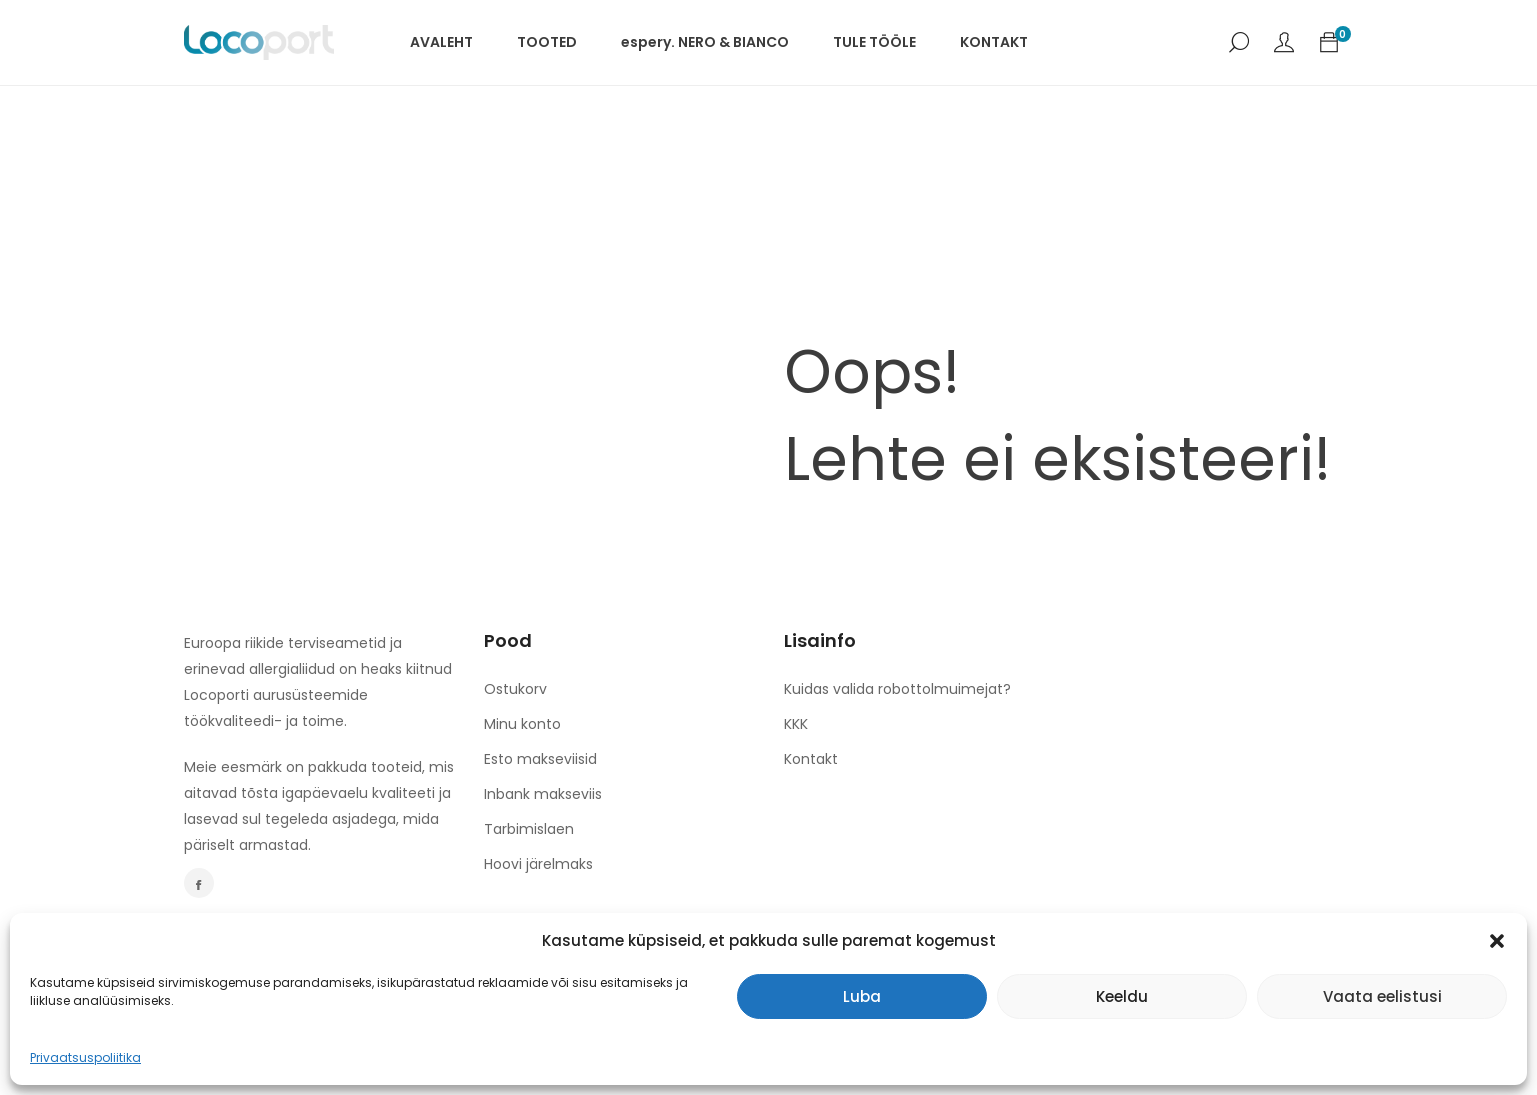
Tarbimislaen (529, 829)
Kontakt (811, 759)
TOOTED (547, 42)
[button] (1497, 941)
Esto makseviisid (540, 759)
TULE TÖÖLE (874, 42)
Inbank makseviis (543, 794)
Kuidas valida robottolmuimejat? (897, 689)
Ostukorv (515, 689)
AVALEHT (441, 42)
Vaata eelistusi (1382, 996)
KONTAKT (994, 42)
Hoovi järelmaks (538, 864)
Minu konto (522, 724)
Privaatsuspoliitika (85, 1057)
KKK (796, 724)
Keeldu (1122, 996)
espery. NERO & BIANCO (705, 42)
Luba (862, 996)
